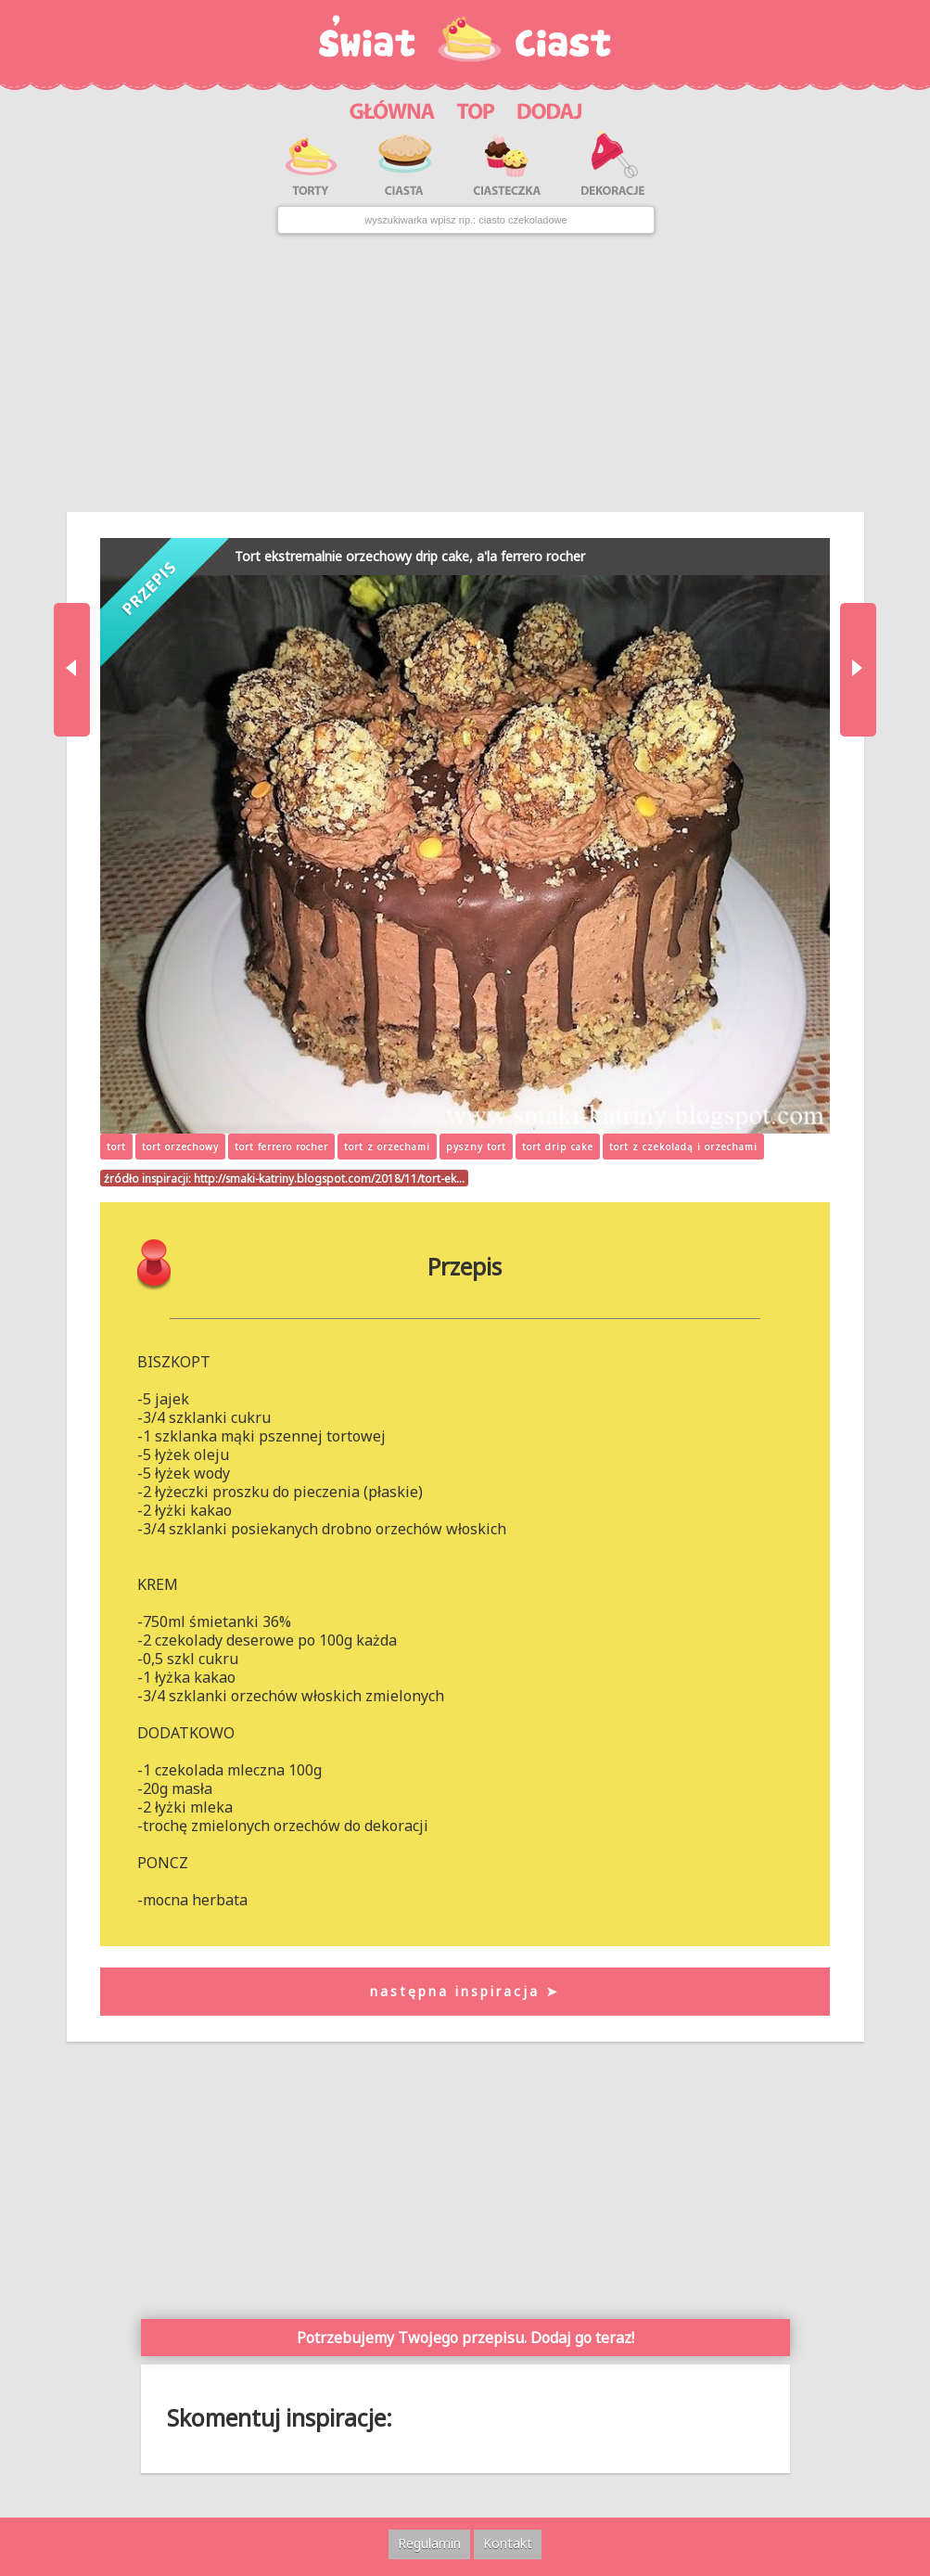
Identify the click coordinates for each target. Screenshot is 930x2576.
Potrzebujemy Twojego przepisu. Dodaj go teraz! (465, 2337)
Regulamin (429, 2543)
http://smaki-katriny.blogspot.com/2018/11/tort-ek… (329, 1178)
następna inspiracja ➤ (465, 1991)
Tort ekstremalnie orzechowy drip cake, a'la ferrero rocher (410, 556)
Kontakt (507, 2543)
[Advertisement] (465, 373)
